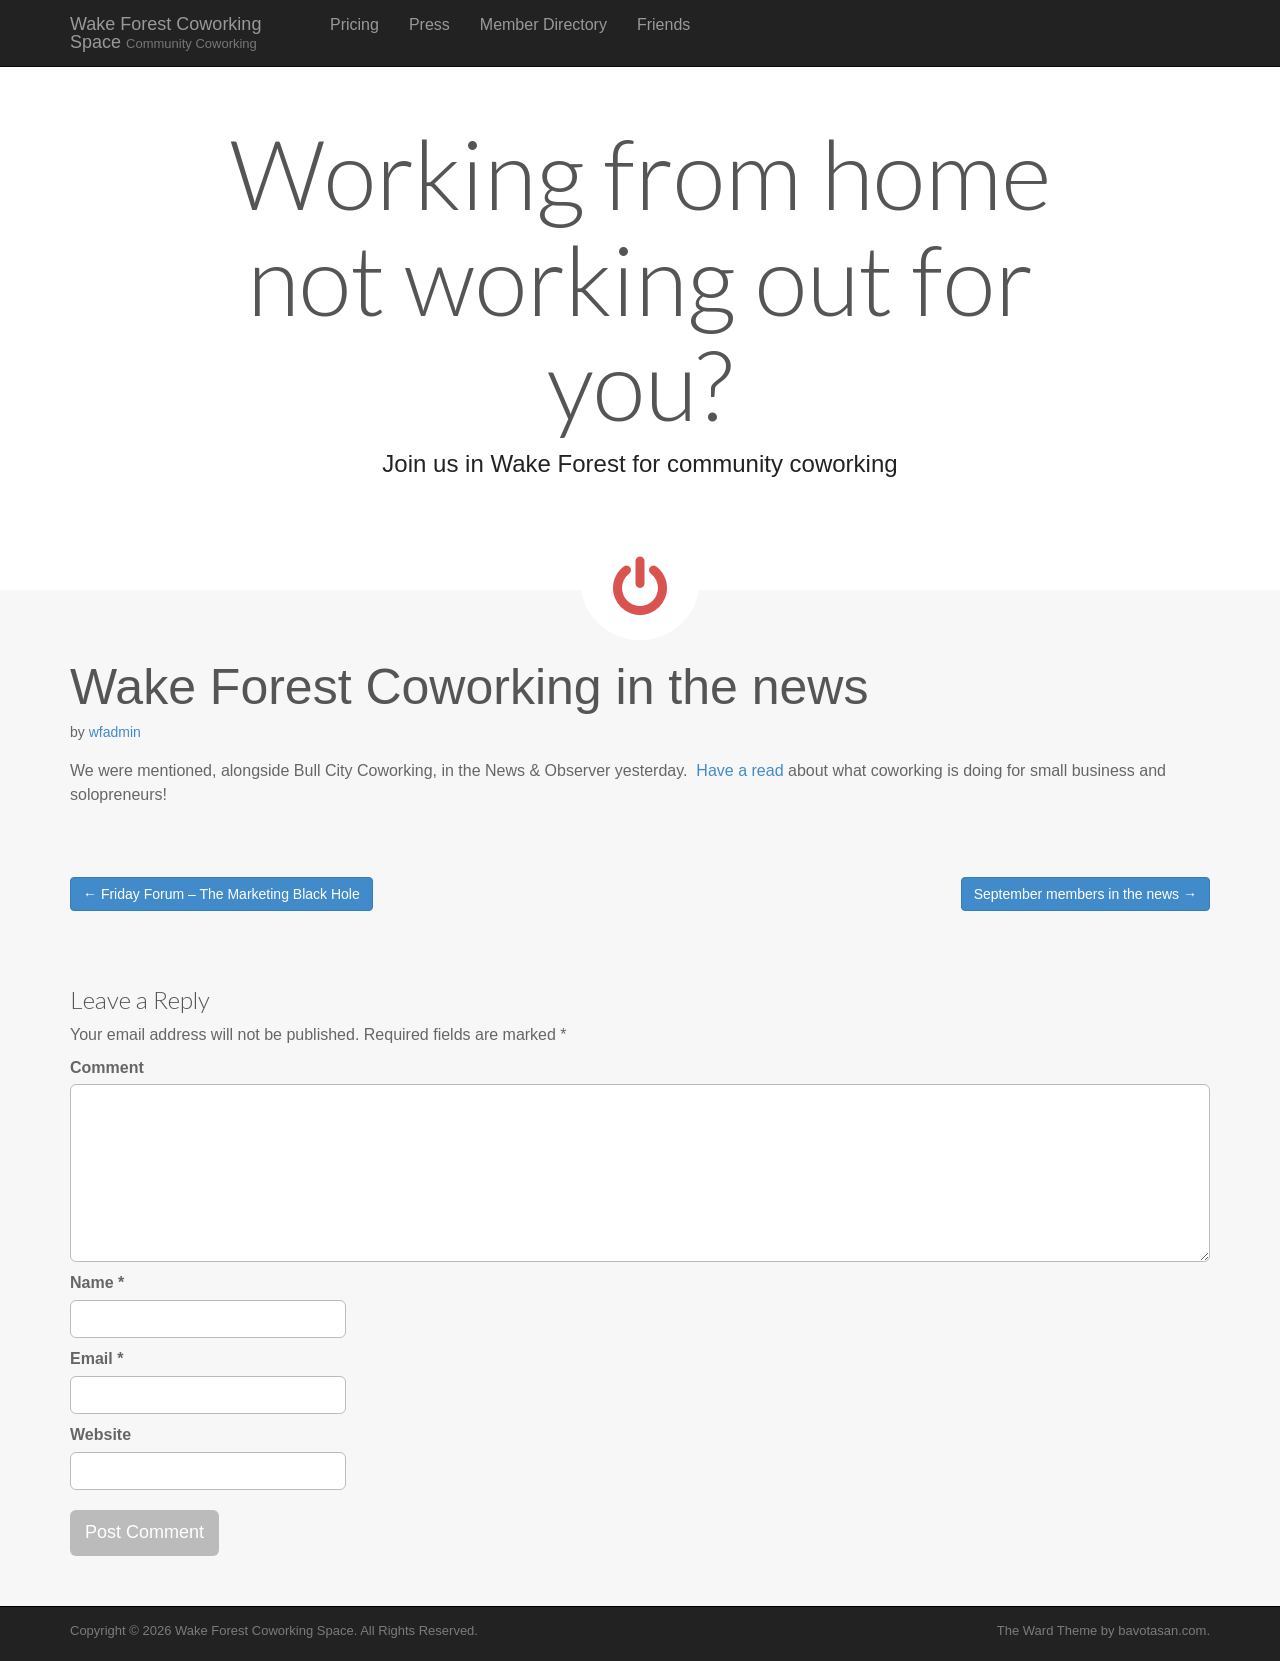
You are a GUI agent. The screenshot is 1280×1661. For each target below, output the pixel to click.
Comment (107, 1067)
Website (100, 1434)
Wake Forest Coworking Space (165, 33)
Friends (663, 24)
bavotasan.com (1162, 1630)
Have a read (739, 770)
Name (97, 1282)
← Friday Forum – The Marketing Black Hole (221, 894)
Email (96, 1358)
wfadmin (115, 732)
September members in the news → (1085, 894)
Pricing (354, 24)
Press (429, 24)
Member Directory (543, 24)
